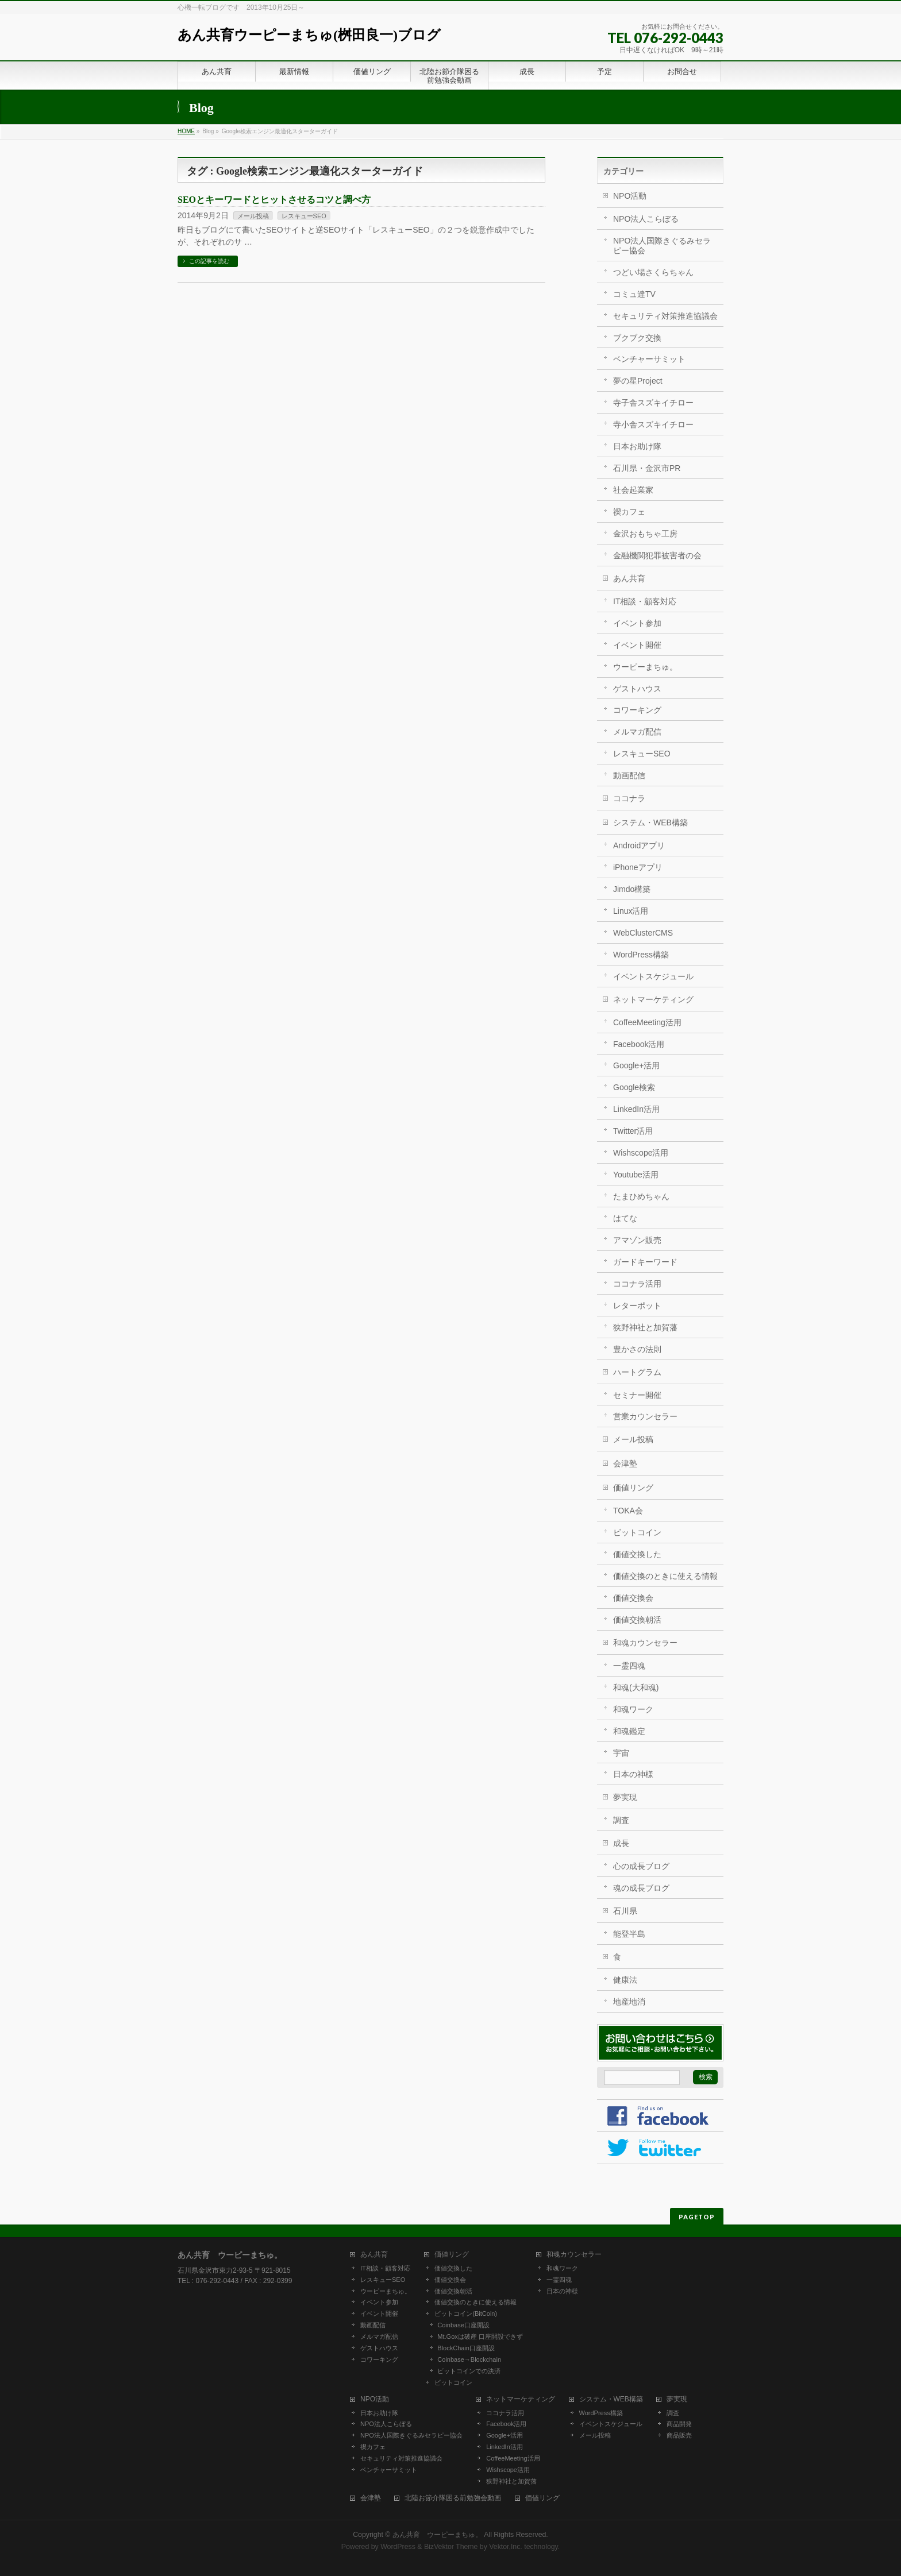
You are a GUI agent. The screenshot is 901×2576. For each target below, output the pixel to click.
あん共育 (629, 578)
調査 (621, 1820)
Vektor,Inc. (505, 2547)
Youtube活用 (636, 1174)
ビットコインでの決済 (468, 2371)
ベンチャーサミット (649, 359)
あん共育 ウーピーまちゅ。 (437, 2535)
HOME (186, 131)
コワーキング (637, 710)
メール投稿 (253, 216)
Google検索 (634, 1087)
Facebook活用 (638, 1044)
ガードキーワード (645, 1261)
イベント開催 (637, 645)
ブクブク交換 (637, 337)
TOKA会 (628, 1510)
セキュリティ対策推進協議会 (665, 315)
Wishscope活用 (640, 1152)
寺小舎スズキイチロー (653, 424)
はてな (625, 1218)
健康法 (625, 1979)
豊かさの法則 (637, 1349)
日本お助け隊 (637, 446)
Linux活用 (630, 911)
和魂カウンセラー (645, 1642)
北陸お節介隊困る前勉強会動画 (453, 2498)
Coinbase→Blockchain (469, 2359)
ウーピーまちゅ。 (645, 666)
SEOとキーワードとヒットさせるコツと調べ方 (274, 199)
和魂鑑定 (629, 1731)
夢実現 (625, 1797)
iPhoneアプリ (638, 867)
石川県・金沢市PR (646, 468)
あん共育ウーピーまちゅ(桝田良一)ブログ (309, 35)
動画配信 (629, 775)
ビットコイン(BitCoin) (465, 2313)
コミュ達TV (634, 294)
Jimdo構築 (631, 889)
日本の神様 (633, 1774)
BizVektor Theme (451, 2547)
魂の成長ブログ (641, 1888)
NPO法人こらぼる (646, 218)
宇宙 (621, 1753)
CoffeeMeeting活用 (647, 1022)
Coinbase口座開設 (463, 2325)
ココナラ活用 (637, 1283)
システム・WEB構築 (650, 822)
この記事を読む (209, 261)
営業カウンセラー (645, 1416)
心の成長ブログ (641, 1866)
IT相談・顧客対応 (644, 601)
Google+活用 (636, 1065)
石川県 (625, 1910)
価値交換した (637, 1554)
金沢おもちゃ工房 (645, 533)
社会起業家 (633, 490)
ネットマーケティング (653, 999)
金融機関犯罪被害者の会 (657, 555)
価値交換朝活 (637, 1619)
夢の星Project (638, 380)
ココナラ (629, 798)
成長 (621, 1843)
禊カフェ (629, 511)
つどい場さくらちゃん (653, 272)
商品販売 (679, 2435)
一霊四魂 (629, 1665)
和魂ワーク (633, 1709)
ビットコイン (637, 1532)
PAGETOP (697, 2216)
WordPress (397, 2547)
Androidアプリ (639, 845)
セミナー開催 (637, 1395)
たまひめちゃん (641, 1196)
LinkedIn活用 (636, 1109)
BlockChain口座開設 (466, 2348)
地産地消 (629, 2001)
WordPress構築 (641, 954)
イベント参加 (637, 623)
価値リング (633, 1487)
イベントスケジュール (653, 976)
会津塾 (625, 1463)
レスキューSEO (304, 216)
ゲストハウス (637, 688)
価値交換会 (633, 1597)
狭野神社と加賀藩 (645, 1327)
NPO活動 (629, 195)
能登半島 (629, 1933)
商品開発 (679, 2423)
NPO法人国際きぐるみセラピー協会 (662, 245)
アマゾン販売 (637, 1240)
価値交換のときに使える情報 (665, 1576)
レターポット (637, 1305)
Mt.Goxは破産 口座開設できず (480, 2336)
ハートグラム (637, 1372)
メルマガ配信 (637, 731)
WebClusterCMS (643, 932)
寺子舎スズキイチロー (653, 402)
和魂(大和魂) (636, 1687)
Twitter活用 (633, 1131)
